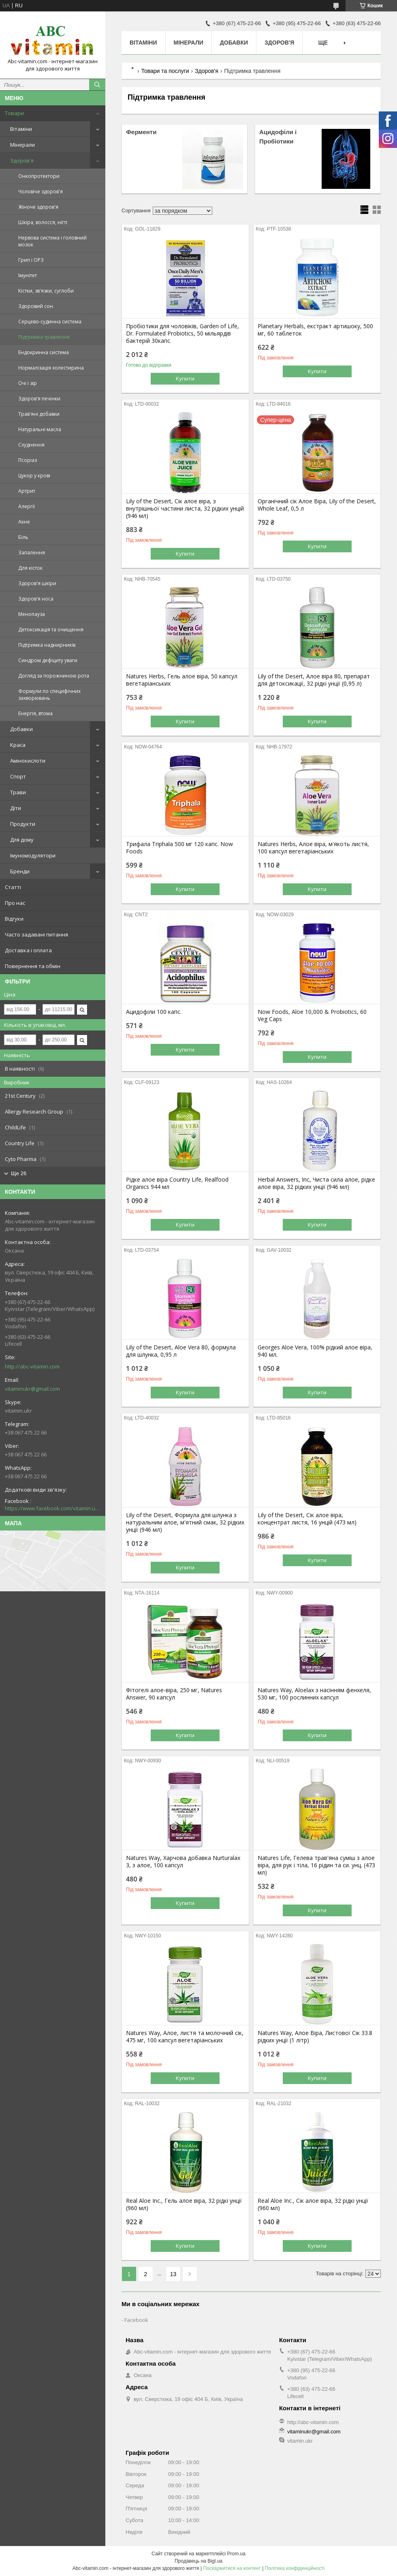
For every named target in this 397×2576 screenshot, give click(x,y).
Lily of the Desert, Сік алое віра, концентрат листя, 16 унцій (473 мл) (307, 1518)
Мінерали (22, 144)
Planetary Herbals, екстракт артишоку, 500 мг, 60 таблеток (315, 330)
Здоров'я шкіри (37, 583)
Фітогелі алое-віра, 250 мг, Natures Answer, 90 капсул (174, 1694)
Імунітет (27, 275)
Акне (24, 521)
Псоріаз (27, 460)
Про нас (15, 902)
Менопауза (31, 614)
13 (173, 2274)
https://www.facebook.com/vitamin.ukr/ (52, 1508)
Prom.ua (236, 2554)
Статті (13, 887)
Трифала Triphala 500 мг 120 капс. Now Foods (179, 847)
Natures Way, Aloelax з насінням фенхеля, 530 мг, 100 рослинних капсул (314, 1694)
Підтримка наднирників (46, 644)
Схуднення (31, 444)
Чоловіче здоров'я (40, 191)
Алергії (26, 506)
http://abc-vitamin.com (32, 1366)
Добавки (21, 729)
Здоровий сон (35, 306)
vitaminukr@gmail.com (32, 1388)
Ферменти (141, 131)
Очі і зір (27, 383)
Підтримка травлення (44, 336)
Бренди (20, 871)
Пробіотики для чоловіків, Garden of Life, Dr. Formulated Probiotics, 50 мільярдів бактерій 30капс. (182, 333)
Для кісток (30, 567)
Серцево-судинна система (49, 321)
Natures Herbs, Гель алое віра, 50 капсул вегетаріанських (181, 680)
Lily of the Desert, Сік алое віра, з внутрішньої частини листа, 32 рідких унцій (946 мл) (185, 508)
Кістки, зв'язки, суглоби (46, 290)
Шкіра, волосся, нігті (42, 222)
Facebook (136, 2320)
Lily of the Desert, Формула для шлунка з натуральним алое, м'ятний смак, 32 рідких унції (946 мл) (185, 1522)
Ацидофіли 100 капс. (153, 1011)
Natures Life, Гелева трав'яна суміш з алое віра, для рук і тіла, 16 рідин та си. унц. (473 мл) (316, 1865)
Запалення (31, 552)
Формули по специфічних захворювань (49, 694)
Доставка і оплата (28, 950)
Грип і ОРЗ (31, 260)
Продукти (22, 823)
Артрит (26, 490)
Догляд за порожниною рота (53, 675)
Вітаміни (21, 129)
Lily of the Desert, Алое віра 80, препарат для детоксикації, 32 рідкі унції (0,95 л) (314, 680)
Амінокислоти (27, 760)
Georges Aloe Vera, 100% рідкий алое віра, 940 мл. (315, 1351)
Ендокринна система (43, 352)
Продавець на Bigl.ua (198, 2561)
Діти (15, 808)
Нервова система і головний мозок (52, 241)
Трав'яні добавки (39, 413)
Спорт (18, 776)
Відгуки (14, 918)
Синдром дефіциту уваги (47, 660)
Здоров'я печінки (39, 398)
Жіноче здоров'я (38, 206)
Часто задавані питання (36, 934)
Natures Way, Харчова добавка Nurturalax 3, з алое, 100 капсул (183, 1861)
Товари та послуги (165, 71)
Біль (23, 537)
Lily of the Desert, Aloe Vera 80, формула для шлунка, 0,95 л (181, 1351)
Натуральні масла (39, 429)
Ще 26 (18, 1173)
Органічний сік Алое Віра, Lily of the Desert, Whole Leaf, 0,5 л (317, 505)
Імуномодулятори (32, 855)
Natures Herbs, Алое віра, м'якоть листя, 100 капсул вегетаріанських (313, 847)
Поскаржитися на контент (231, 2568)
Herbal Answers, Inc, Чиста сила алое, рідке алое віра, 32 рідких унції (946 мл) (316, 1183)
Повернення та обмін (32, 966)
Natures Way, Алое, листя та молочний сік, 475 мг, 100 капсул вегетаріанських (184, 2036)
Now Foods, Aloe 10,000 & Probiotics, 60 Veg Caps (312, 1015)
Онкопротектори (39, 176)
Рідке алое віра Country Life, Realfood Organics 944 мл (177, 1183)
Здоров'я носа (35, 598)
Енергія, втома (35, 713)
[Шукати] (97, 85)
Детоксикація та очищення (50, 629)
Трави (18, 792)
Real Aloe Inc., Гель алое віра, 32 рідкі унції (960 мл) (184, 2204)
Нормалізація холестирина (51, 367)
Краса (18, 744)
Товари (14, 113)
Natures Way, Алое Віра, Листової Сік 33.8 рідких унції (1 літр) (315, 2036)
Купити (185, 378)
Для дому (22, 839)
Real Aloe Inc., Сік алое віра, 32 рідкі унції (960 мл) (313, 2204)
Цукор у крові (34, 475)
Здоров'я (22, 160)
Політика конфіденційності (295, 2568)
